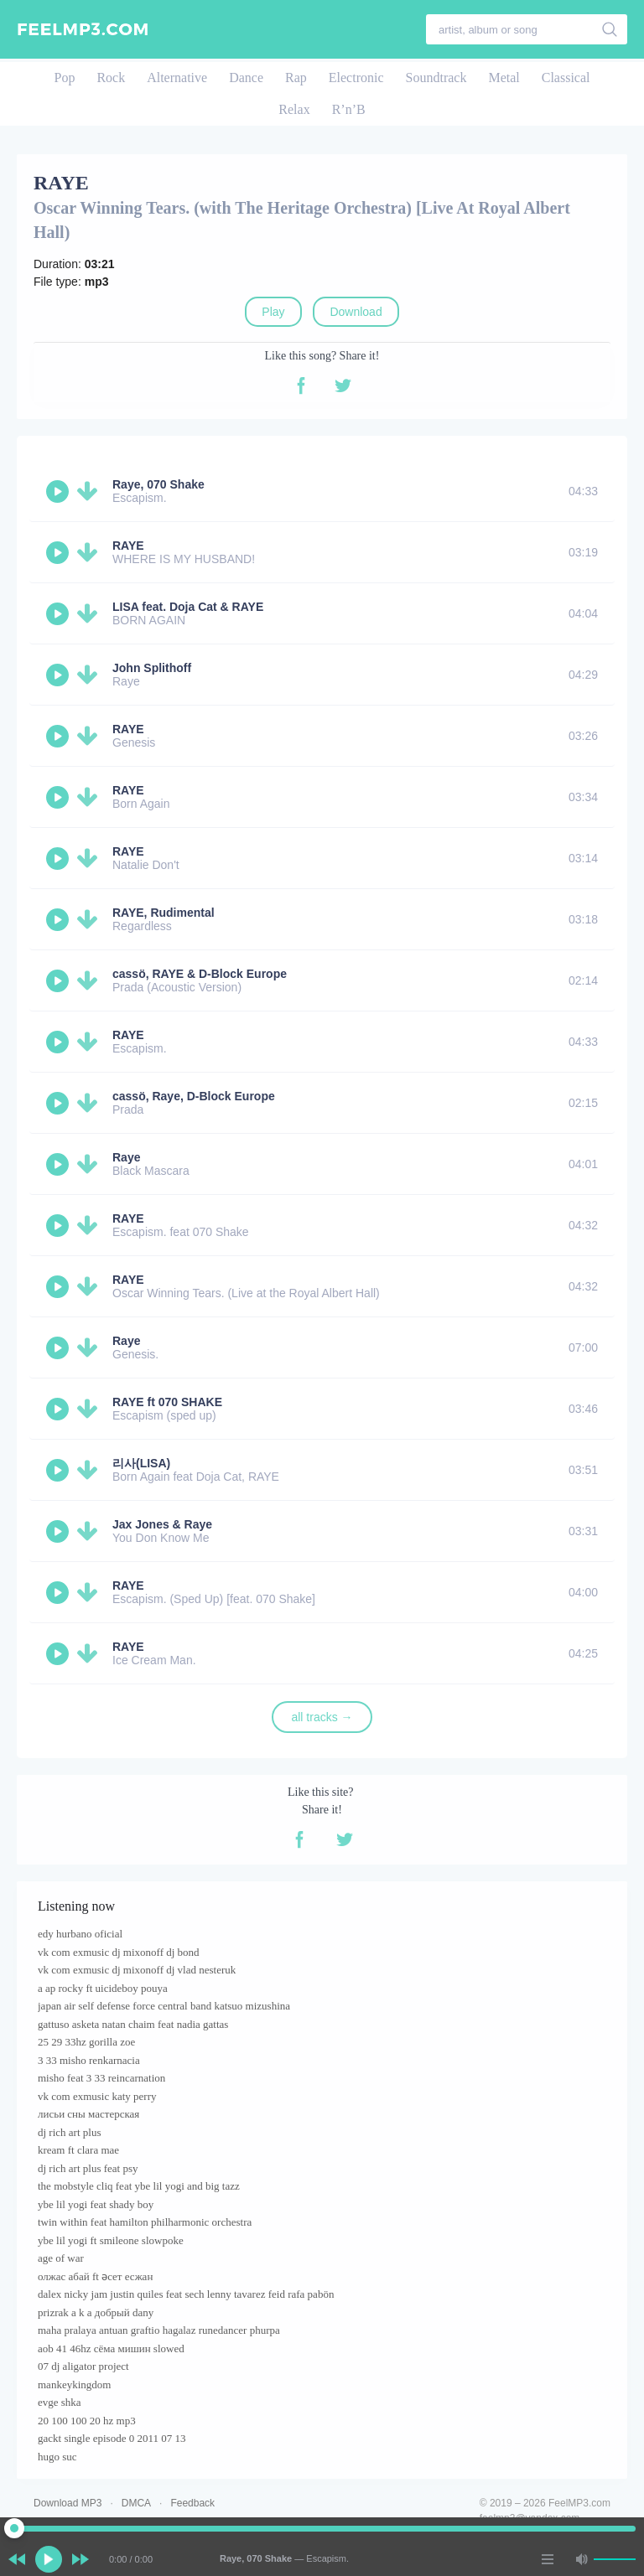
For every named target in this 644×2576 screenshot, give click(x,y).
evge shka (59, 2402)
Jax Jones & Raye (162, 1524)
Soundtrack (436, 77)
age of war (61, 2258)
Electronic (356, 77)
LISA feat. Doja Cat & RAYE (187, 606)
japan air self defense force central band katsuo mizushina (164, 2005)
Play (273, 311)
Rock (110, 77)
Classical (566, 77)
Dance (246, 77)
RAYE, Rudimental (163, 912)
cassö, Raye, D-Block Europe (193, 1096)
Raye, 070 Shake (158, 484)
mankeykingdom (74, 2384)
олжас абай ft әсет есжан (95, 2276)
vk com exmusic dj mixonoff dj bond (119, 1952)
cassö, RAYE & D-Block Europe (199, 973)
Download (356, 311)
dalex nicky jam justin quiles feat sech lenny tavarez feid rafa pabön (186, 2294)
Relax (293, 109)
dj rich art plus (69, 2132)
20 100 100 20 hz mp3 (87, 2420)
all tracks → (321, 1717)
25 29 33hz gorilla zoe (86, 2041)
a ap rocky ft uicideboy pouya (103, 1988)
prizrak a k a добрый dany (95, 2312)
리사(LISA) (141, 1463)
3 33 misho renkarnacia (89, 2060)
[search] (610, 29)
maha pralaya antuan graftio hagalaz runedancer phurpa (159, 2330)
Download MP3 (67, 2503)
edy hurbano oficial (80, 1933)
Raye (126, 1157)
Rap (296, 77)
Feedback (192, 2503)
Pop (64, 77)
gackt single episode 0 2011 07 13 (111, 2438)
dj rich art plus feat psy (88, 2168)
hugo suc (57, 2456)
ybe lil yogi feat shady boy (95, 2204)
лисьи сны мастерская (88, 2114)
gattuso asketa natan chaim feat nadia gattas (133, 2024)
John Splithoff (151, 668)
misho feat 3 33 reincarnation (101, 2078)
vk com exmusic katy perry (97, 2096)
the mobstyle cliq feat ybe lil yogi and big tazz (139, 2186)
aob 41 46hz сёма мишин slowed (111, 2348)
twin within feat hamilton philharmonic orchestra (145, 2222)
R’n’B (349, 109)
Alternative (177, 77)
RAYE (128, 545)
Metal (503, 77)
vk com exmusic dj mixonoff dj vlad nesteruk (137, 1969)
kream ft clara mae (78, 2150)
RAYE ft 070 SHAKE (167, 1402)
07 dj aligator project (83, 2366)
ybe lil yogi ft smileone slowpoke (111, 2240)
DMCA (136, 2503)
